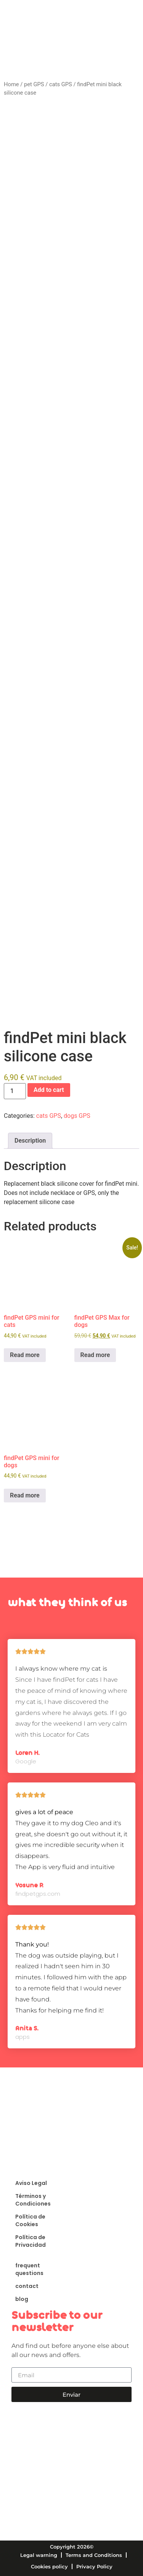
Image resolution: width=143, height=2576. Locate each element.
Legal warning (38, 2555)
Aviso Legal (31, 2183)
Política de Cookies (30, 2220)
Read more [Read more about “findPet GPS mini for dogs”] (25, 1495)
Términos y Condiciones (33, 2199)
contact (27, 2286)
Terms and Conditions (94, 2555)
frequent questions (29, 2269)
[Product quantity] (15, 1091)
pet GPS (34, 84)
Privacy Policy (94, 2566)
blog (21, 2299)
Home (11, 84)
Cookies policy (49, 2566)
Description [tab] (30, 1140)
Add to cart (49, 1089)
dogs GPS (77, 1115)
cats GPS (60, 84)
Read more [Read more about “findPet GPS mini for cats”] (25, 1355)
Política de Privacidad (30, 2241)
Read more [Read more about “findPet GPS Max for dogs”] (95, 1355)
